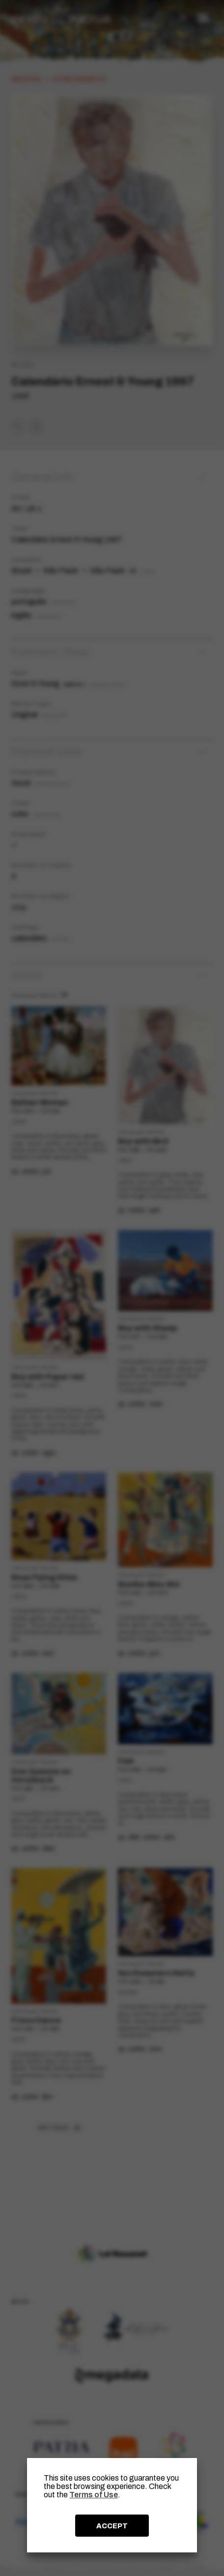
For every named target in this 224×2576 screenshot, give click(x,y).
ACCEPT (112, 2526)
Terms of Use (93, 2494)
